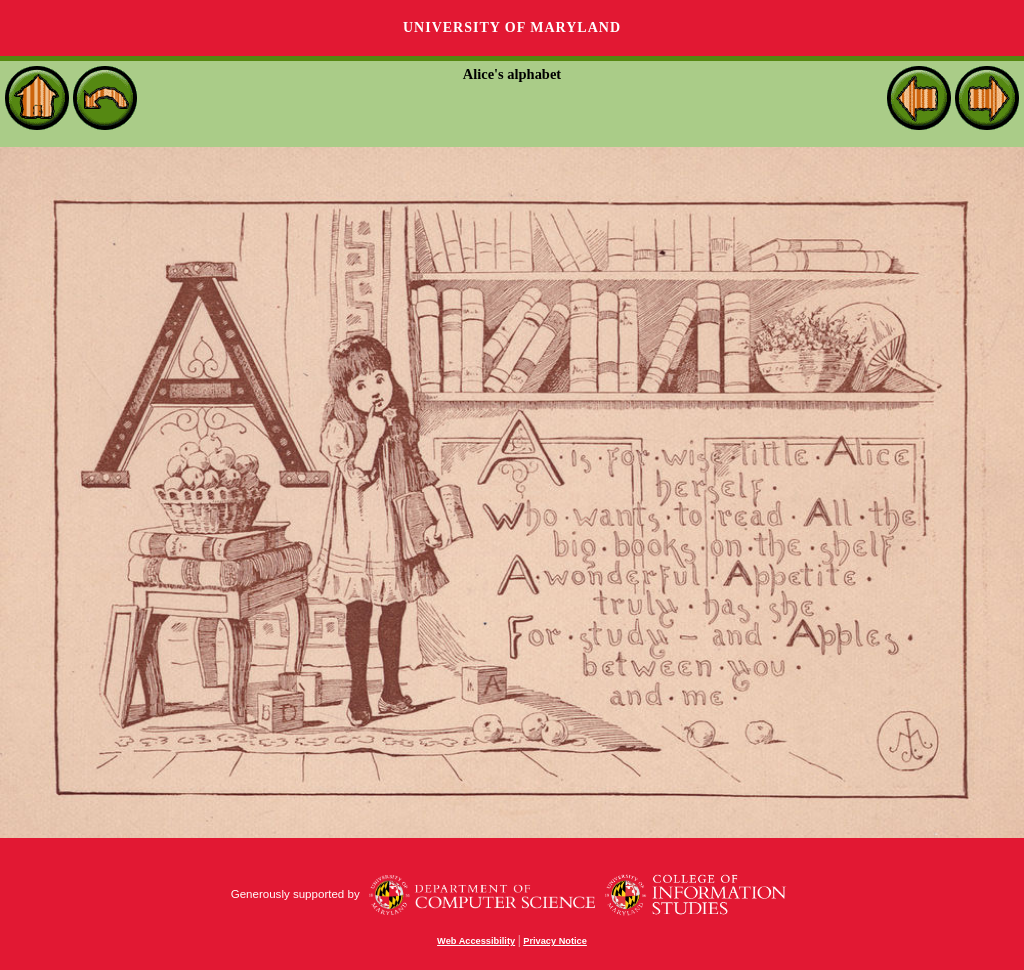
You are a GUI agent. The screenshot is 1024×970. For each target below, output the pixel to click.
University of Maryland (512, 27)
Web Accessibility (476, 941)
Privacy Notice (555, 941)
